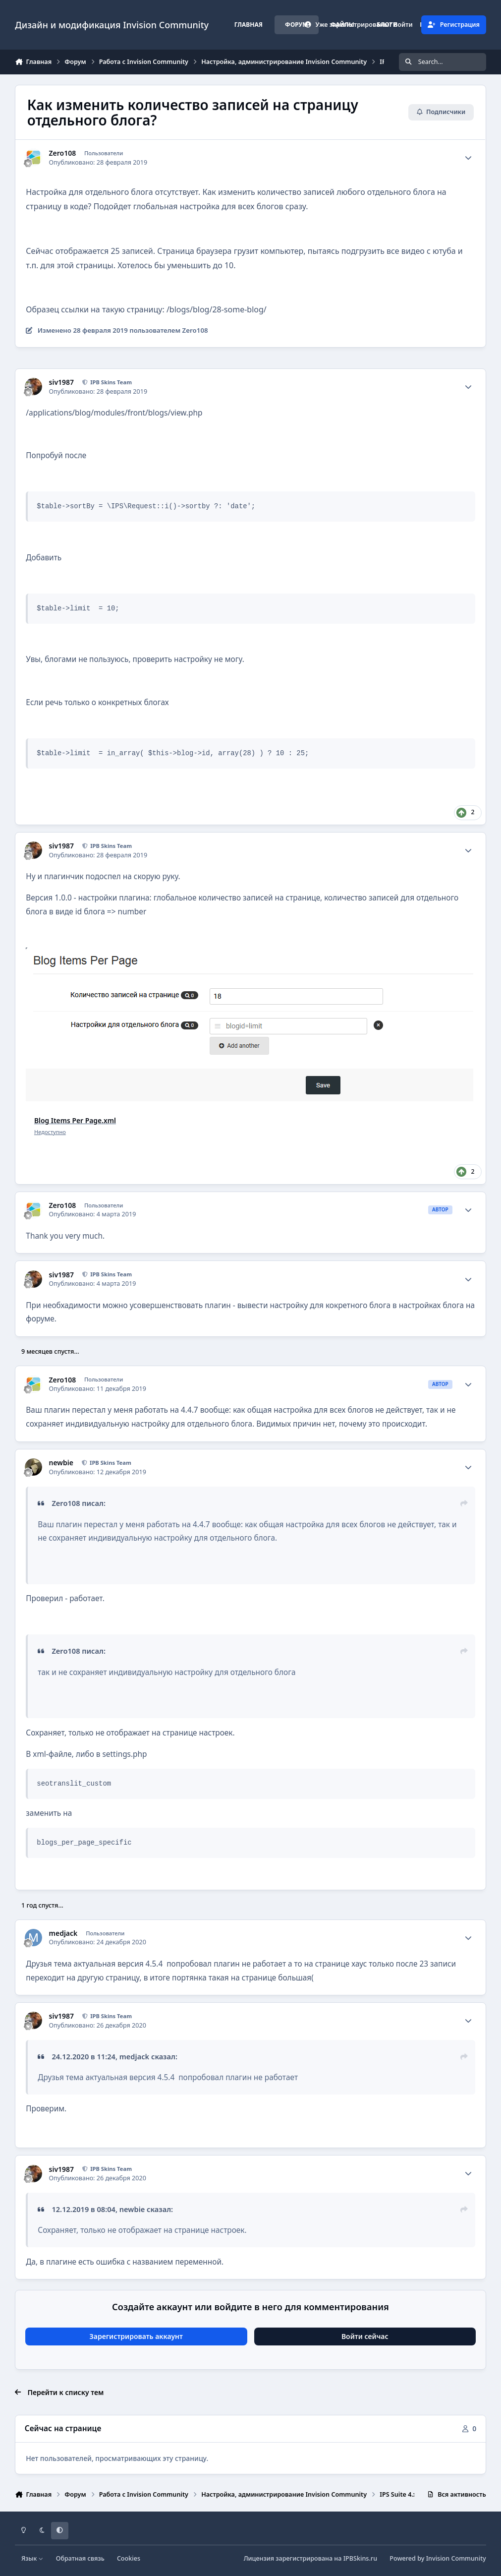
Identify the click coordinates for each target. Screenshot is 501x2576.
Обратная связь (80, 2558)
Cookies (128, 2558)
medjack (63, 1933)
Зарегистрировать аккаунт (136, 2336)
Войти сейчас (365, 2336)
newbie (61, 1462)
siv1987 (61, 382)
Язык (32, 2558)
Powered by (438, 2558)
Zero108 (62, 153)
